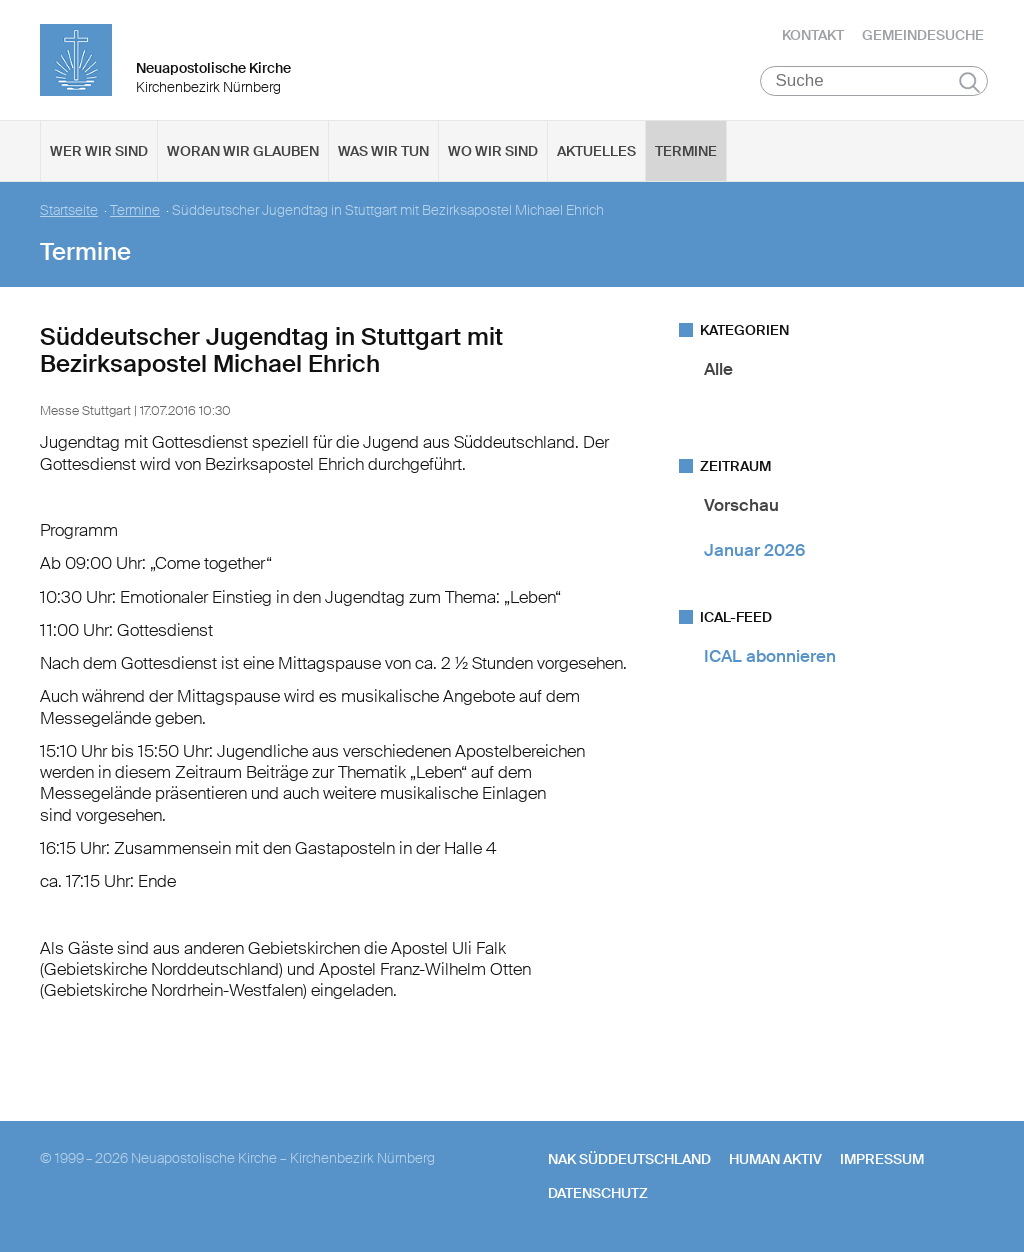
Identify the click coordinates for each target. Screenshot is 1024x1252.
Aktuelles (596, 151)
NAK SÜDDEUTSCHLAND (629, 1159)
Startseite (69, 210)
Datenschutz (598, 1193)
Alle (718, 369)
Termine (686, 151)
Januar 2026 (754, 550)
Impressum (882, 1159)
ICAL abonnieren (770, 656)
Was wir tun (383, 151)
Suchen (969, 82)
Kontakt (813, 35)
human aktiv (775, 1159)
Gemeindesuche (923, 35)
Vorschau (741, 505)
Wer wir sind (99, 151)
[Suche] (874, 81)
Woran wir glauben (243, 151)
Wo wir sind (493, 151)
